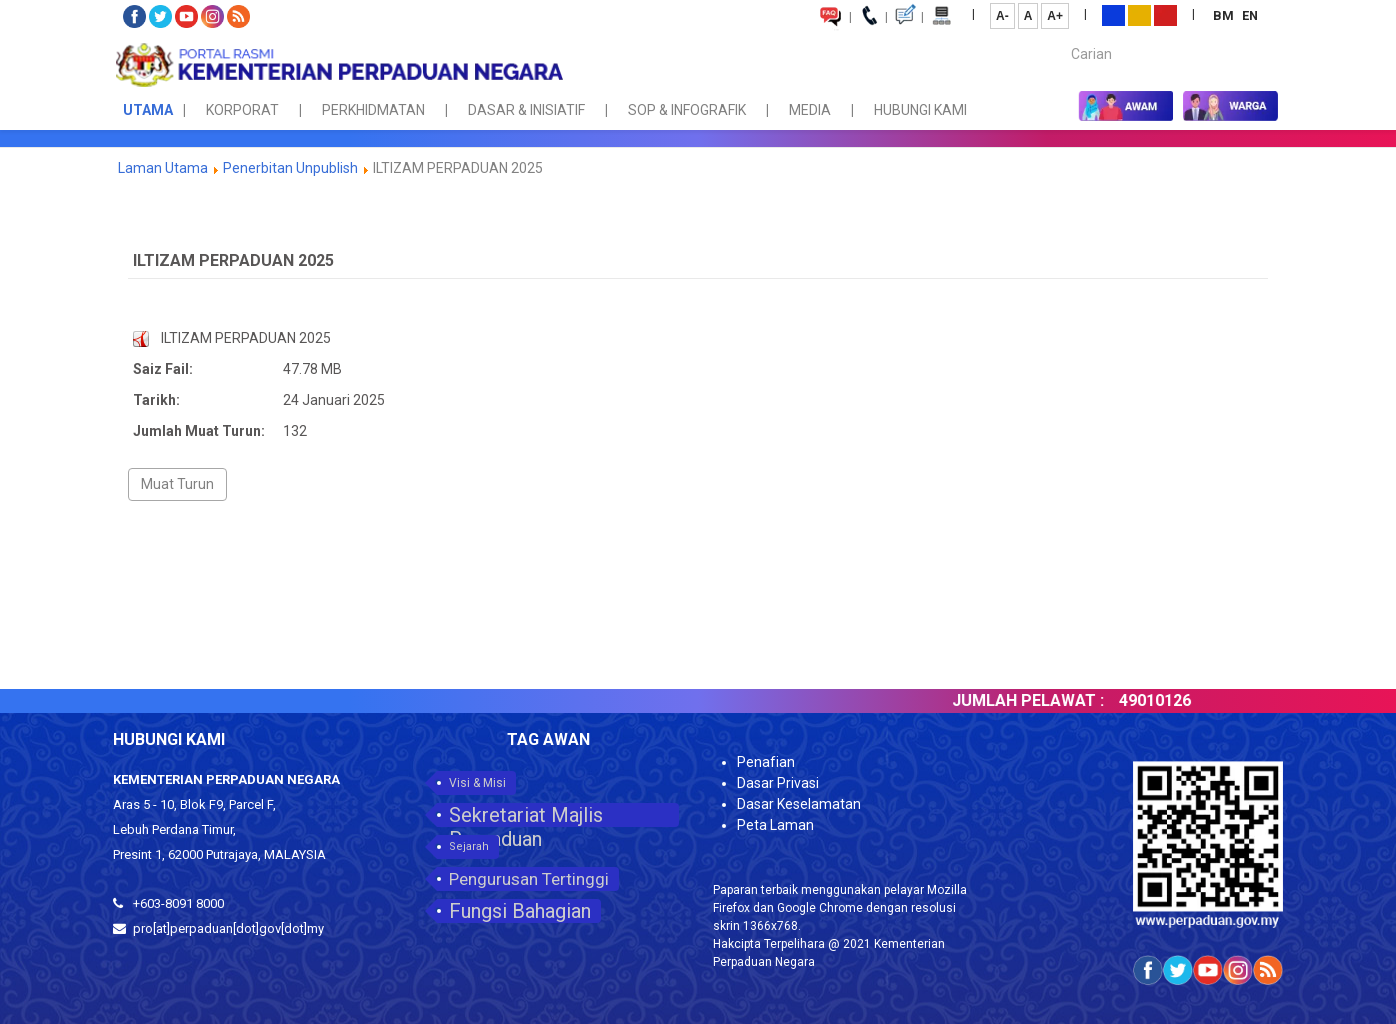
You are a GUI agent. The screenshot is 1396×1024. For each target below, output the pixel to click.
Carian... (1061, 36)
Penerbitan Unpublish (290, 168)
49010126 (1180, 700)
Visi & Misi (477, 783)
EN (1250, 15)
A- (1002, 16)
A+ (1055, 16)
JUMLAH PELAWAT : (1053, 700)
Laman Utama (163, 168)
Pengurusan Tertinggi (529, 879)
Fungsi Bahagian (520, 911)
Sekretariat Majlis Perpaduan (526, 815)
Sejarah (469, 846)
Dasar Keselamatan (799, 804)
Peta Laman (775, 825)
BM (1225, 15)
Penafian (766, 762)
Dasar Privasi (778, 783)
